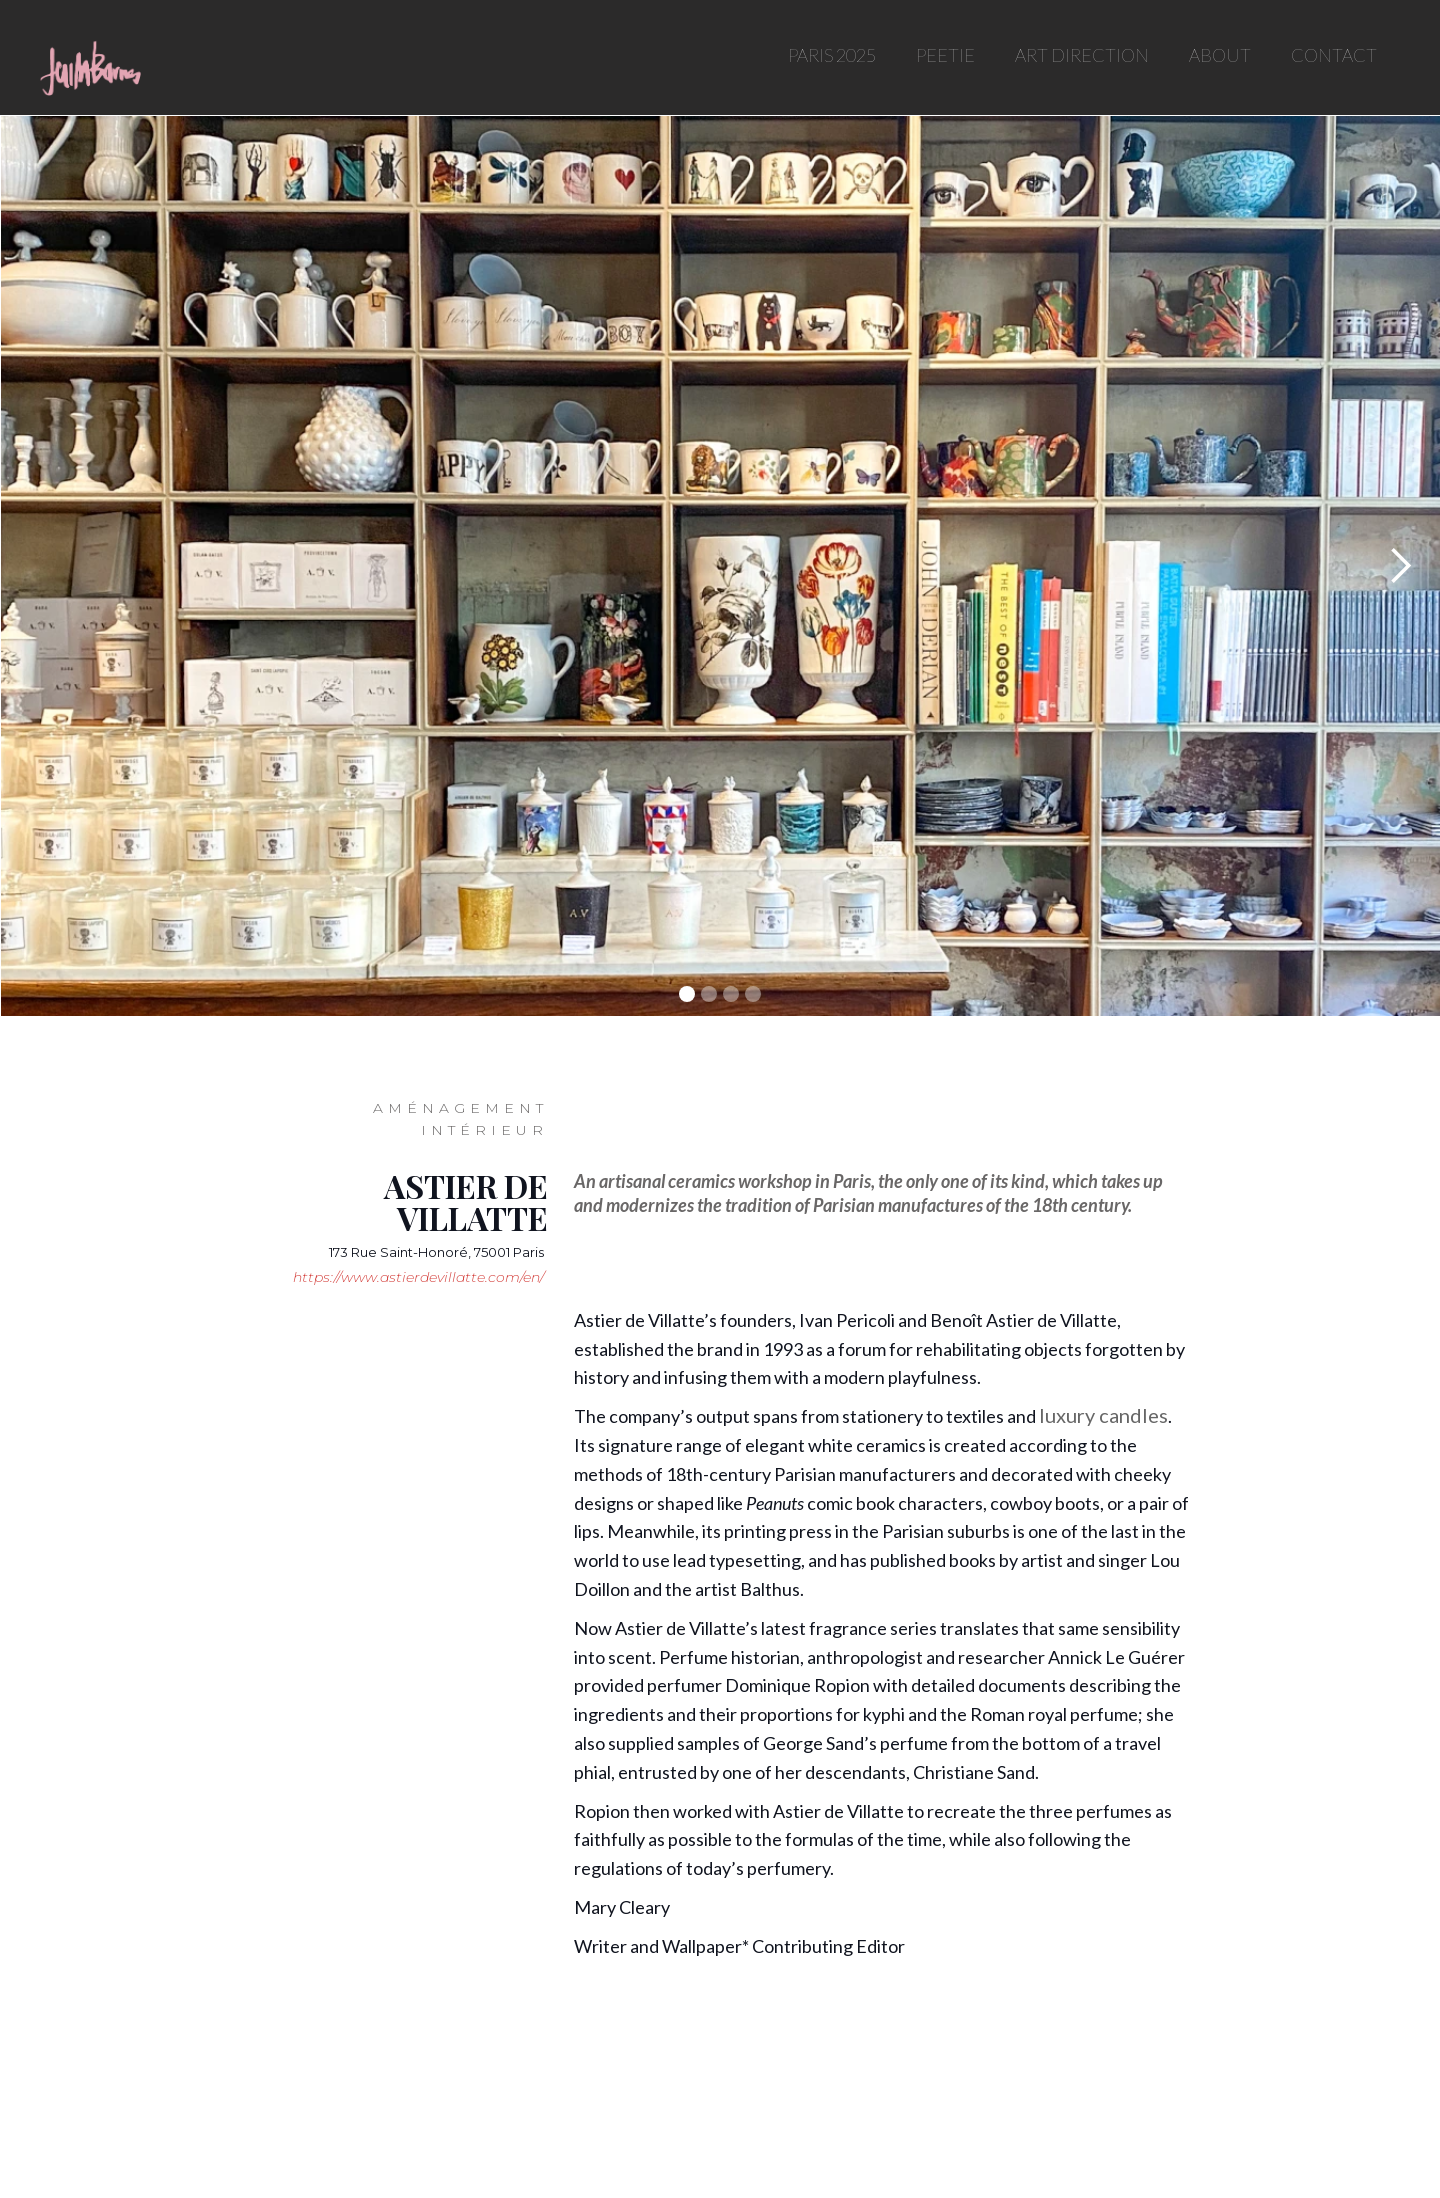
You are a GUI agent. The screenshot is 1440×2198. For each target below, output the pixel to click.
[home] (89, 65)
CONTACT (1334, 55)
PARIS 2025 (832, 55)
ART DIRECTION (1082, 55)
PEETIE (945, 55)
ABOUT (1220, 55)
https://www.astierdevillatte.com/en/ (418, 1277)
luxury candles (1103, 1415)
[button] (1400, 566)
